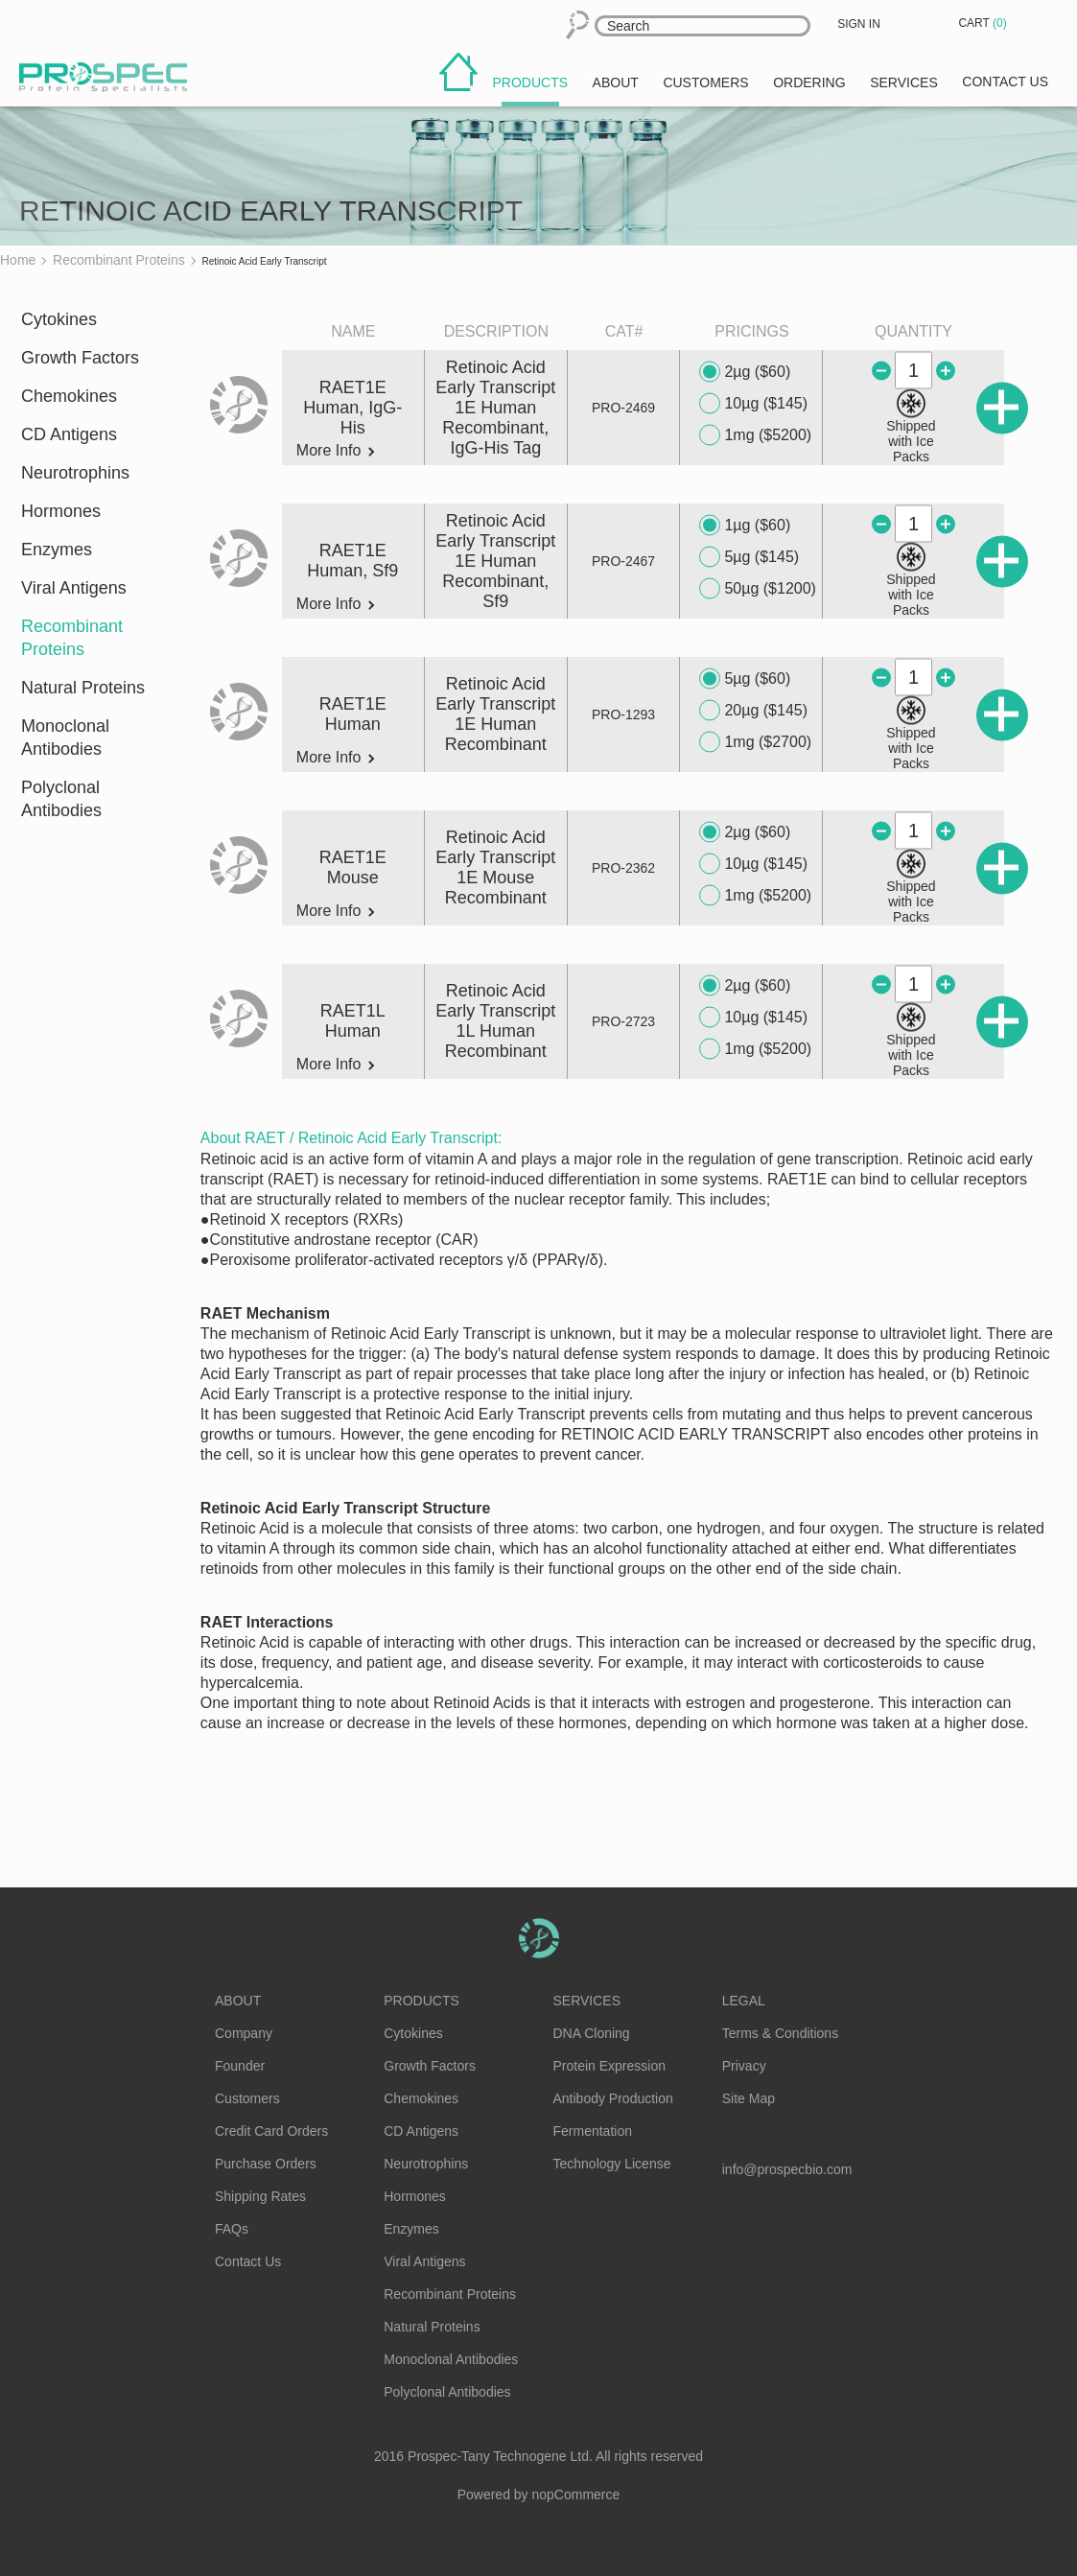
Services (587, 2000)
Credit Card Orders (271, 2131)
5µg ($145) (749, 557)
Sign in (858, 24)
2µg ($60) (744, 372)
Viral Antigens (74, 587)
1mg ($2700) (755, 742)
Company (243, 2033)
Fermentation (592, 2131)
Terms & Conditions (780, 2033)
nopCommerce (576, 2494)
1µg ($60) (744, 525)
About (238, 2000)
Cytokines (59, 319)
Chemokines (69, 396)
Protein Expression (610, 2065)
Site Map (748, 2098)
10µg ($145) (753, 403)
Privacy (744, 2065)
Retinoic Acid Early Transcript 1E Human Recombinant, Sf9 (495, 561)
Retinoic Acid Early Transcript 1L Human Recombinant (495, 1021)
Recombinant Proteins (72, 638)
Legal (743, 2000)
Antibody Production (613, 2098)
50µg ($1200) (757, 588)
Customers (247, 2098)
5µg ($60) (744, 679)
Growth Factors (80, 357)
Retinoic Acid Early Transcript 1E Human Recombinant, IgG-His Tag (495, 407)
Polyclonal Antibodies (61, 799)
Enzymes (56, 549)
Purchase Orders (265, 2163)
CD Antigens (69, 434)
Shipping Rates (260, 2196)
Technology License (612, 2163)
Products (421, 2000)
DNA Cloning (591, 2033)
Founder (240, 2065)
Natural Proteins (83, 687)
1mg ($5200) (755, 435)
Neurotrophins (75, 472)
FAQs (231, 2228)
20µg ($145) (753, 710)
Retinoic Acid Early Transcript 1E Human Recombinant (495, 714)
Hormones (61, 511)
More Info (335, 450)
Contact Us (248, 2261)
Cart (984, 23)
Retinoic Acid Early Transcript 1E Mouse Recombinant (495, 867)
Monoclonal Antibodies (65, 737)
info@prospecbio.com (787, 2169)
